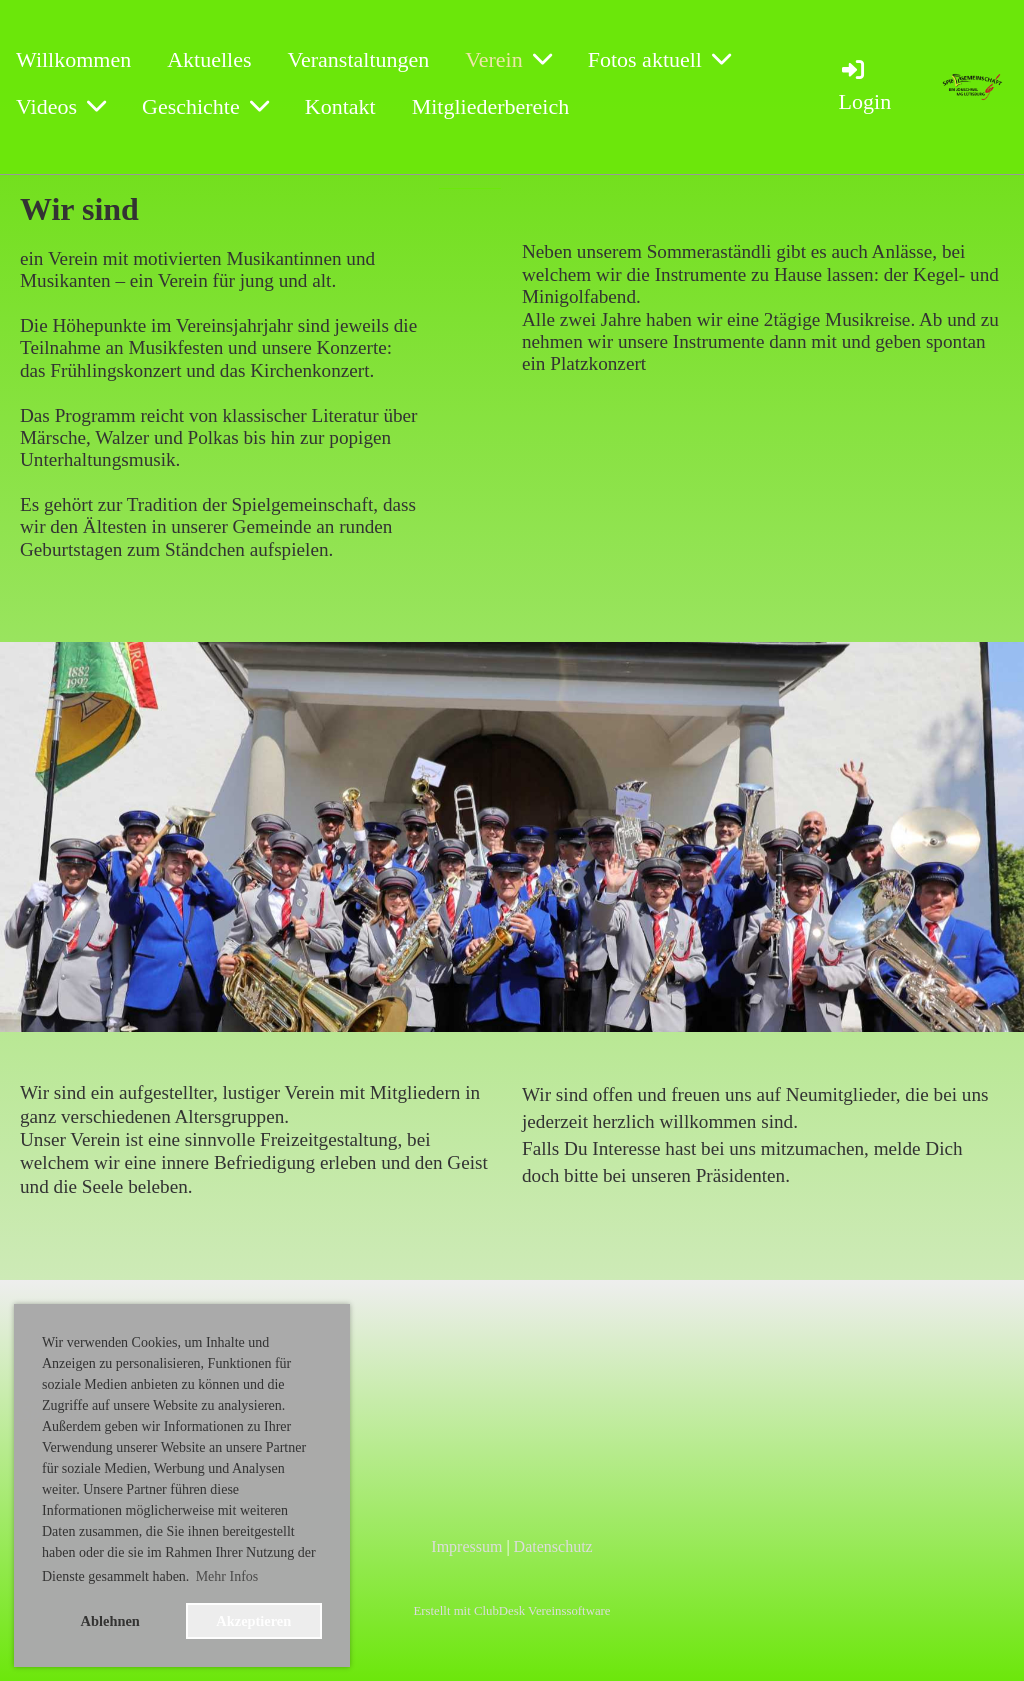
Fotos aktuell (659, 59)
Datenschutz (553, 1546)
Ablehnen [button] (110, 1621)
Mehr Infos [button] (227, 1576)
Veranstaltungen (359, 59)
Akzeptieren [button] (253, 1621)
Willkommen (73, 59)
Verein (508, 59)
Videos (61, 106)
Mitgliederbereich (491, 106)
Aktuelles (209, 59)
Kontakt (340, 106)
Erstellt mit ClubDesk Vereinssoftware (511, 1611)
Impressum (466, 1546)
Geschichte (205, 106)
